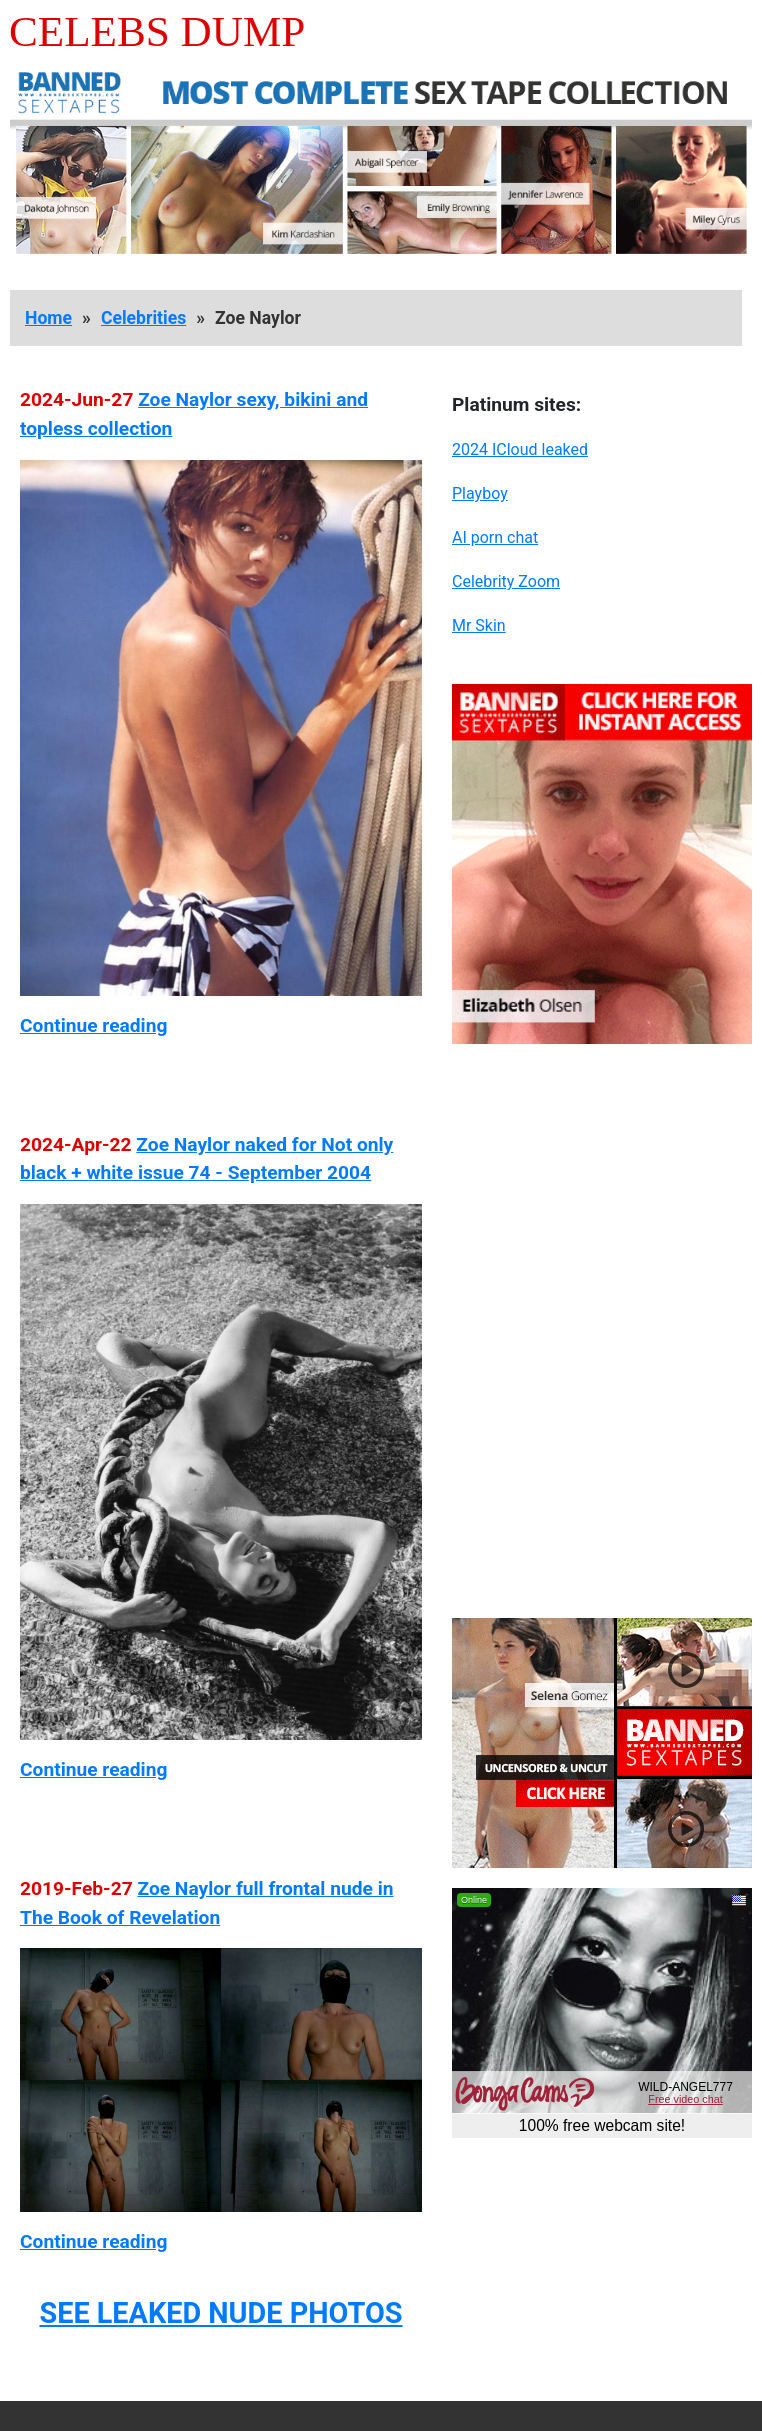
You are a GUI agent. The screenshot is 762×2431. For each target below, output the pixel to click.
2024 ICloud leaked (520, 449)
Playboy (480, 493)
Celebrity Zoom (506, 581)
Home (48, 318)
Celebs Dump (157, 31)
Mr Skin (479, 625)
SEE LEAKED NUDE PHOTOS (220, 2313)
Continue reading (93, 1025)
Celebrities (143, 318)
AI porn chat (495, 537)
